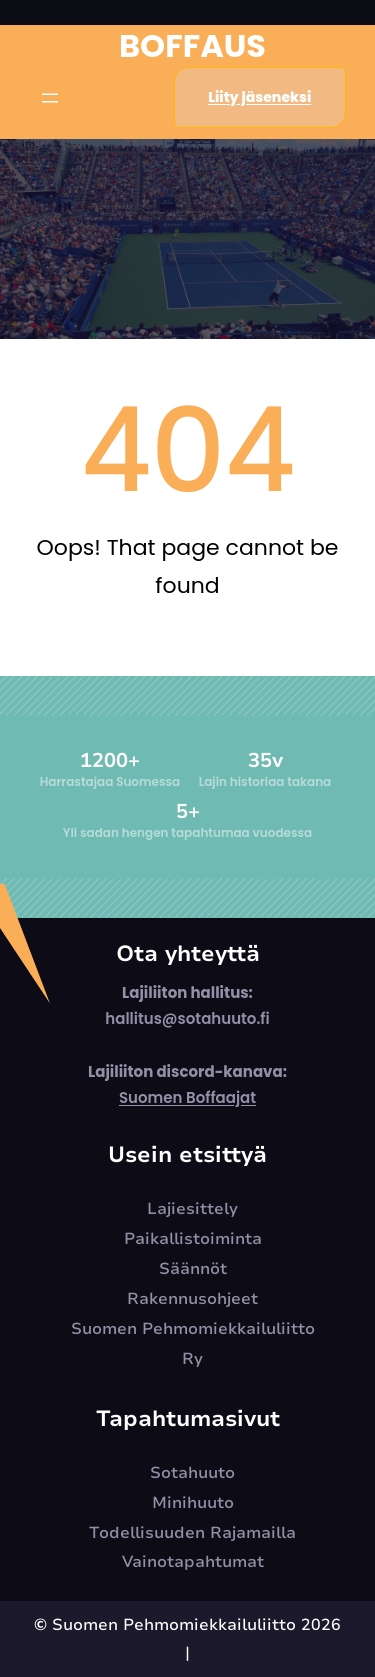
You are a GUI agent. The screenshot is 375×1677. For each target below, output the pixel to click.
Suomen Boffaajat (187, 1097)
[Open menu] (50, 98)
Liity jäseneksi (259, 97)
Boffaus (192, 45)
